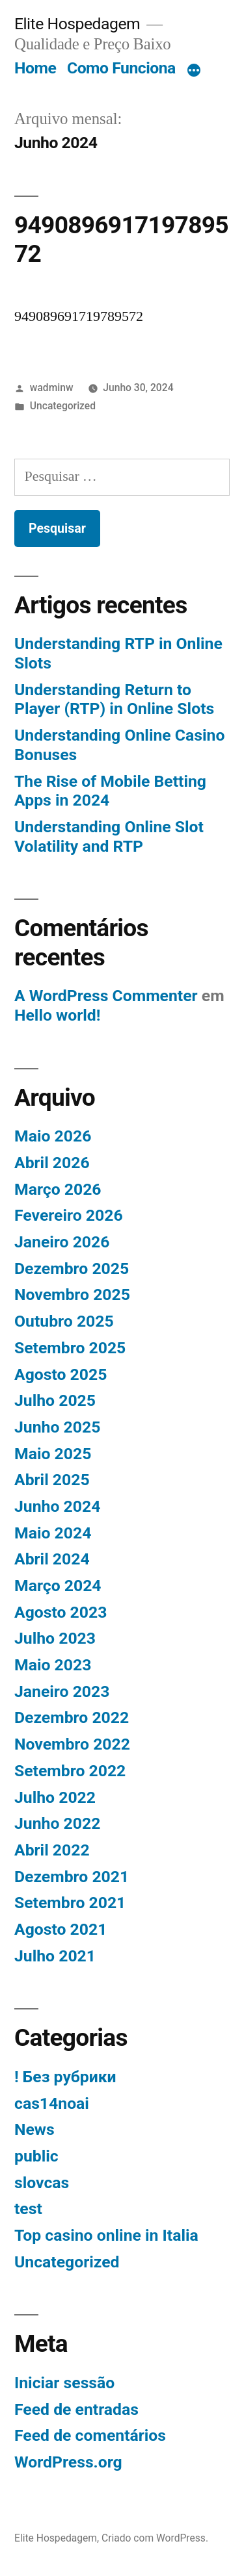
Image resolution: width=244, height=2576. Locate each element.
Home (35, 67)
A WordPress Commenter (106, 995)
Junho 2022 (57, 1823)
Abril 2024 (52, 1558)
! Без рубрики (65, 2076)
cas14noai (51, 2103)
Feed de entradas (76, 2409)
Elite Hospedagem (77, 23)
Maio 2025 (52, 1453)
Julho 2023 (55, 1638)
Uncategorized (63, 406)
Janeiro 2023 (61, 1691)
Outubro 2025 (64, 1321)
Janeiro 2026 (61, 1241)
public (36, 2156)
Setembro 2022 (70, 1770)
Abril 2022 (52, 1850)
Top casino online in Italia (106, 2235)
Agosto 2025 (60, 1374)
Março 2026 (58, 1189)
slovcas (41, 2182)
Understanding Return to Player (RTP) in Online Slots (114, 699)
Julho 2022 (55, 1797)
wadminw (52, 387)
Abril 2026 (52, 1162)
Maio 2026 (52, 1136)
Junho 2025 (57, 1427)
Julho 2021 (55, 1955)
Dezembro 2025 (71, 1268)
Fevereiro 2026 (68, 1215)
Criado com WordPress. (155, 2538)
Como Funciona (121, 67)
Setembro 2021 (70, 1902)
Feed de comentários (90, 2435)
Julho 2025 (55, 1400)
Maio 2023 (52, 1664)
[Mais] (194, 71)
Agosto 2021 (60, 1929)
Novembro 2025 (72, 1294)
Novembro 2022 (72, 1744)
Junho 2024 (57, 1506)
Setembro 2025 (70, 1347)
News (34, 2129)
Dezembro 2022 (71, 1717)
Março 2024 (58, 1585)
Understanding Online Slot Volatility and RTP (109, 836)
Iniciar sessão (64, 2382)
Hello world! (57, 1015)
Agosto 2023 (60, 1612)
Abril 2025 (52, 1479)
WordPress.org (68, 2462)
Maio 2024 (52, 1533)
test (28, 2208)
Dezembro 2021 (71, 1876)
